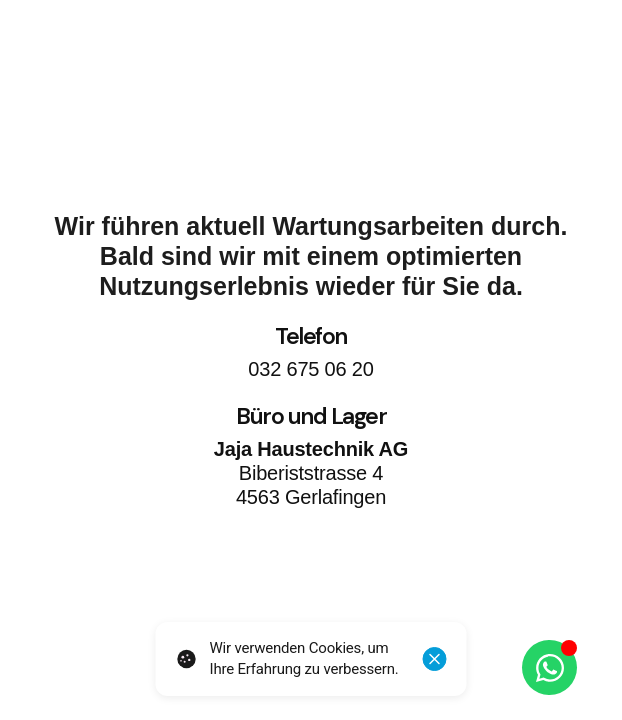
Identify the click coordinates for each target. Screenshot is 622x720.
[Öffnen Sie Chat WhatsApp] (549, 667)
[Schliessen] (435, 659)
